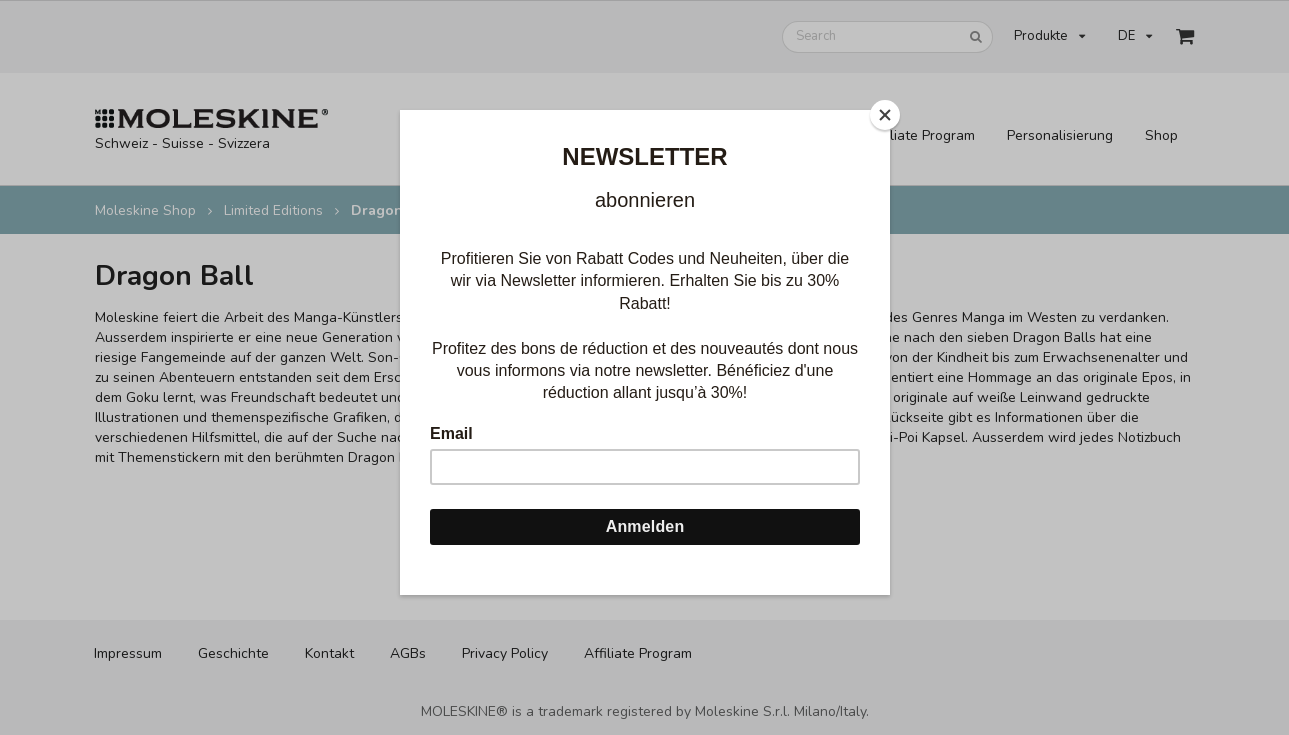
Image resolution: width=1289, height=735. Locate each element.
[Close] (885, 115)
